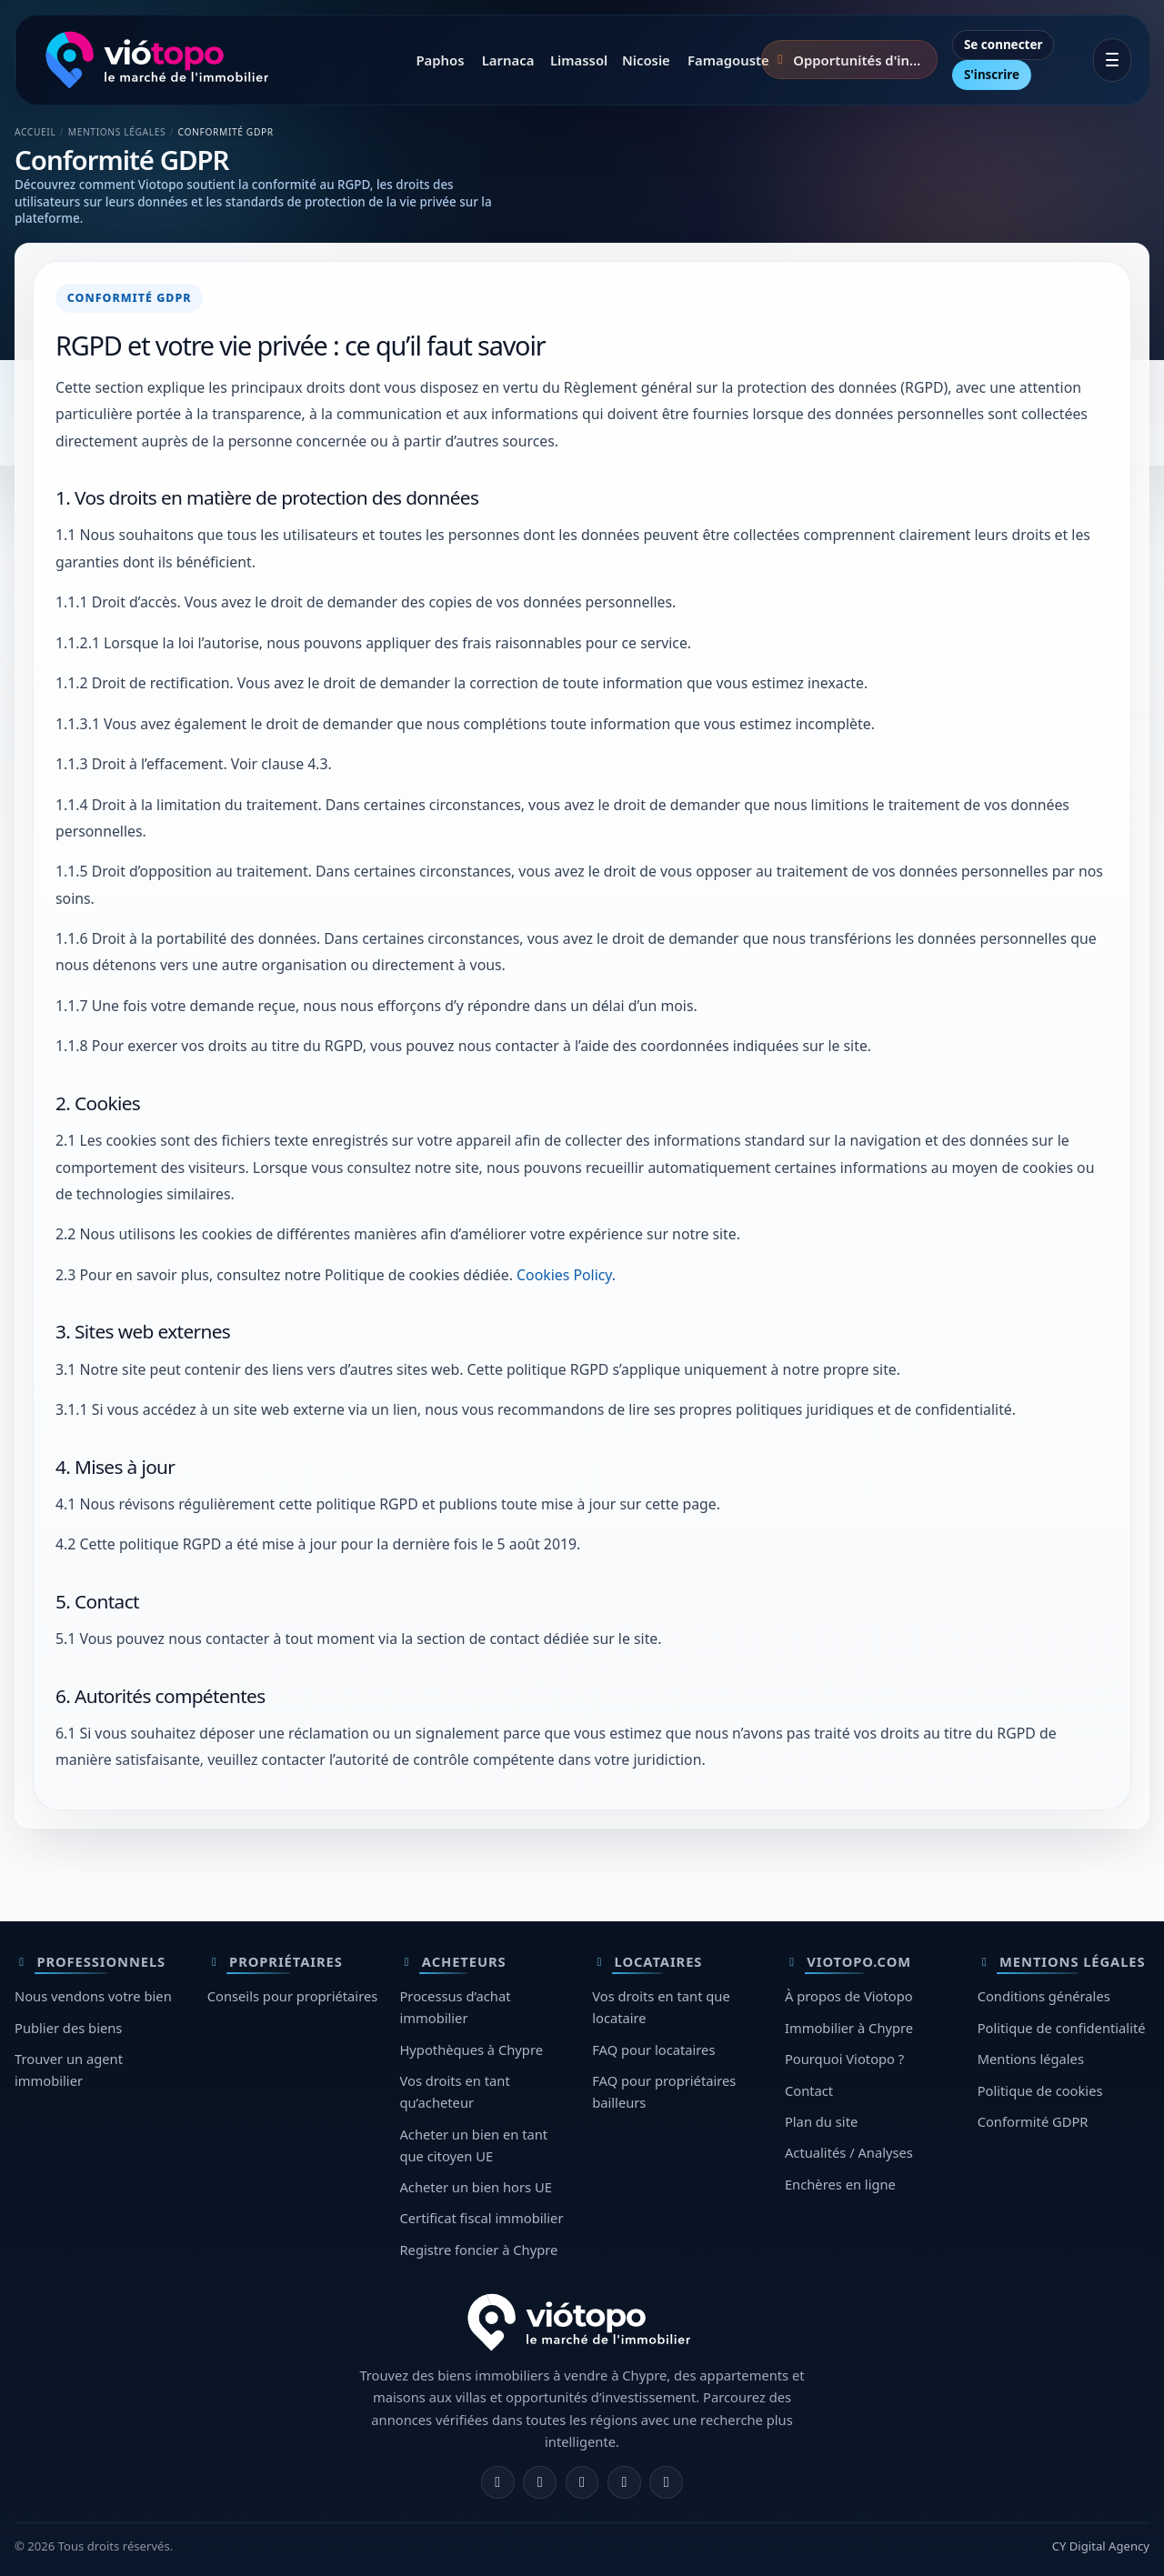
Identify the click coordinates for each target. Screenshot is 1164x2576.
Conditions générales (1044, 1996)
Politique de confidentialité (1062, 2028)
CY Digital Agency (1100, 2546)
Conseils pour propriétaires (292, 1996)
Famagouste (721, 60)
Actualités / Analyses (849, 2152)
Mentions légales (1031, 2059)
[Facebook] (498, 2483)
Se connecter (1003, 44)
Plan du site (821, 2121)
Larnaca (506, 60)
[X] (582, 2483)
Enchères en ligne (840, 2184)
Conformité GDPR (1033, 2121)
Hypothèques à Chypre (471, 2049)
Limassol (576, 60)
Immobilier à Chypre (849, 2028)
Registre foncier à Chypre (478, 2249)
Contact (809, 2090)
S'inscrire (991, 74)
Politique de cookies (1040, 2090)
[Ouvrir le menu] (1112, 60)
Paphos (438, 60)
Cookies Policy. (566, 1275)
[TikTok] (666, 2483)
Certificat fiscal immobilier (481, 2218)
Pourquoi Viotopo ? (844, 2059)
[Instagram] (540, 2483)
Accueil (35, 131)
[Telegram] (624, 2483)
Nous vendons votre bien (93, 1996)
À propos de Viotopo (849, 1996)
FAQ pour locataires (653, 2049)
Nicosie (644, 60)
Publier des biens (68, 2028)
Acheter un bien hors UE (475, 2187)
